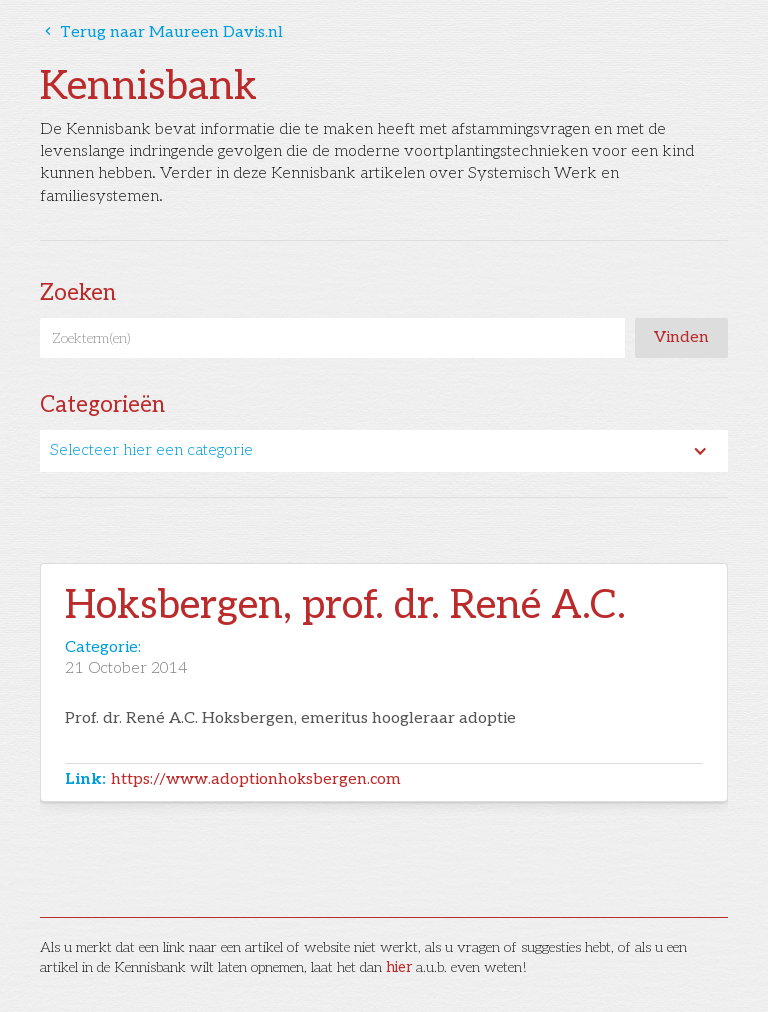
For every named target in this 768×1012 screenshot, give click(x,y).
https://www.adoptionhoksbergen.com (256, 779)
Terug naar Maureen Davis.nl (161, 32)
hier (399, 967)
